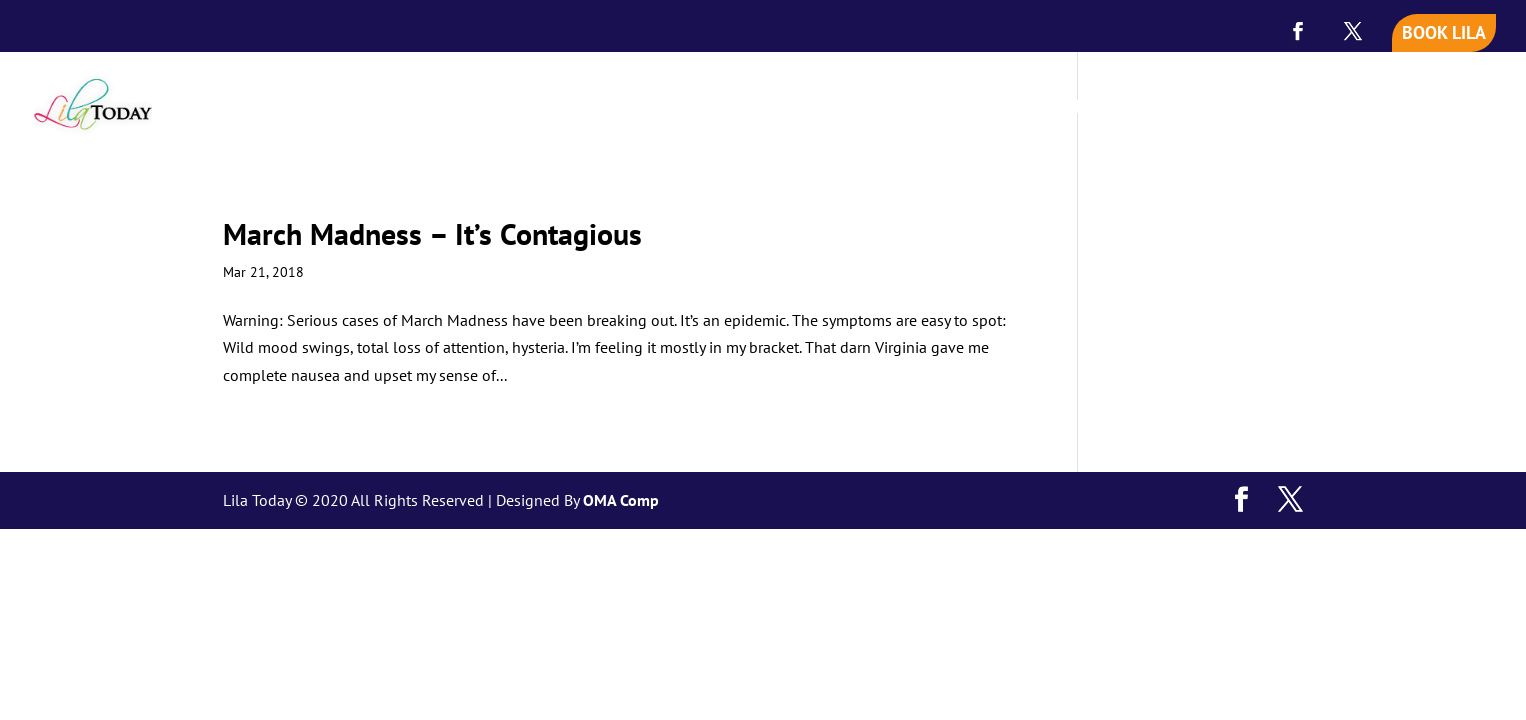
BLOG (1376, 109)
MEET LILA (1080, 109)
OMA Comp (621, 500)
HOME (990, 109)
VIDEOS (1300, 109)
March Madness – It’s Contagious (432, 233)
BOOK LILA (1444, 32)
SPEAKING (1185, 109)
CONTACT (1458, 109)
